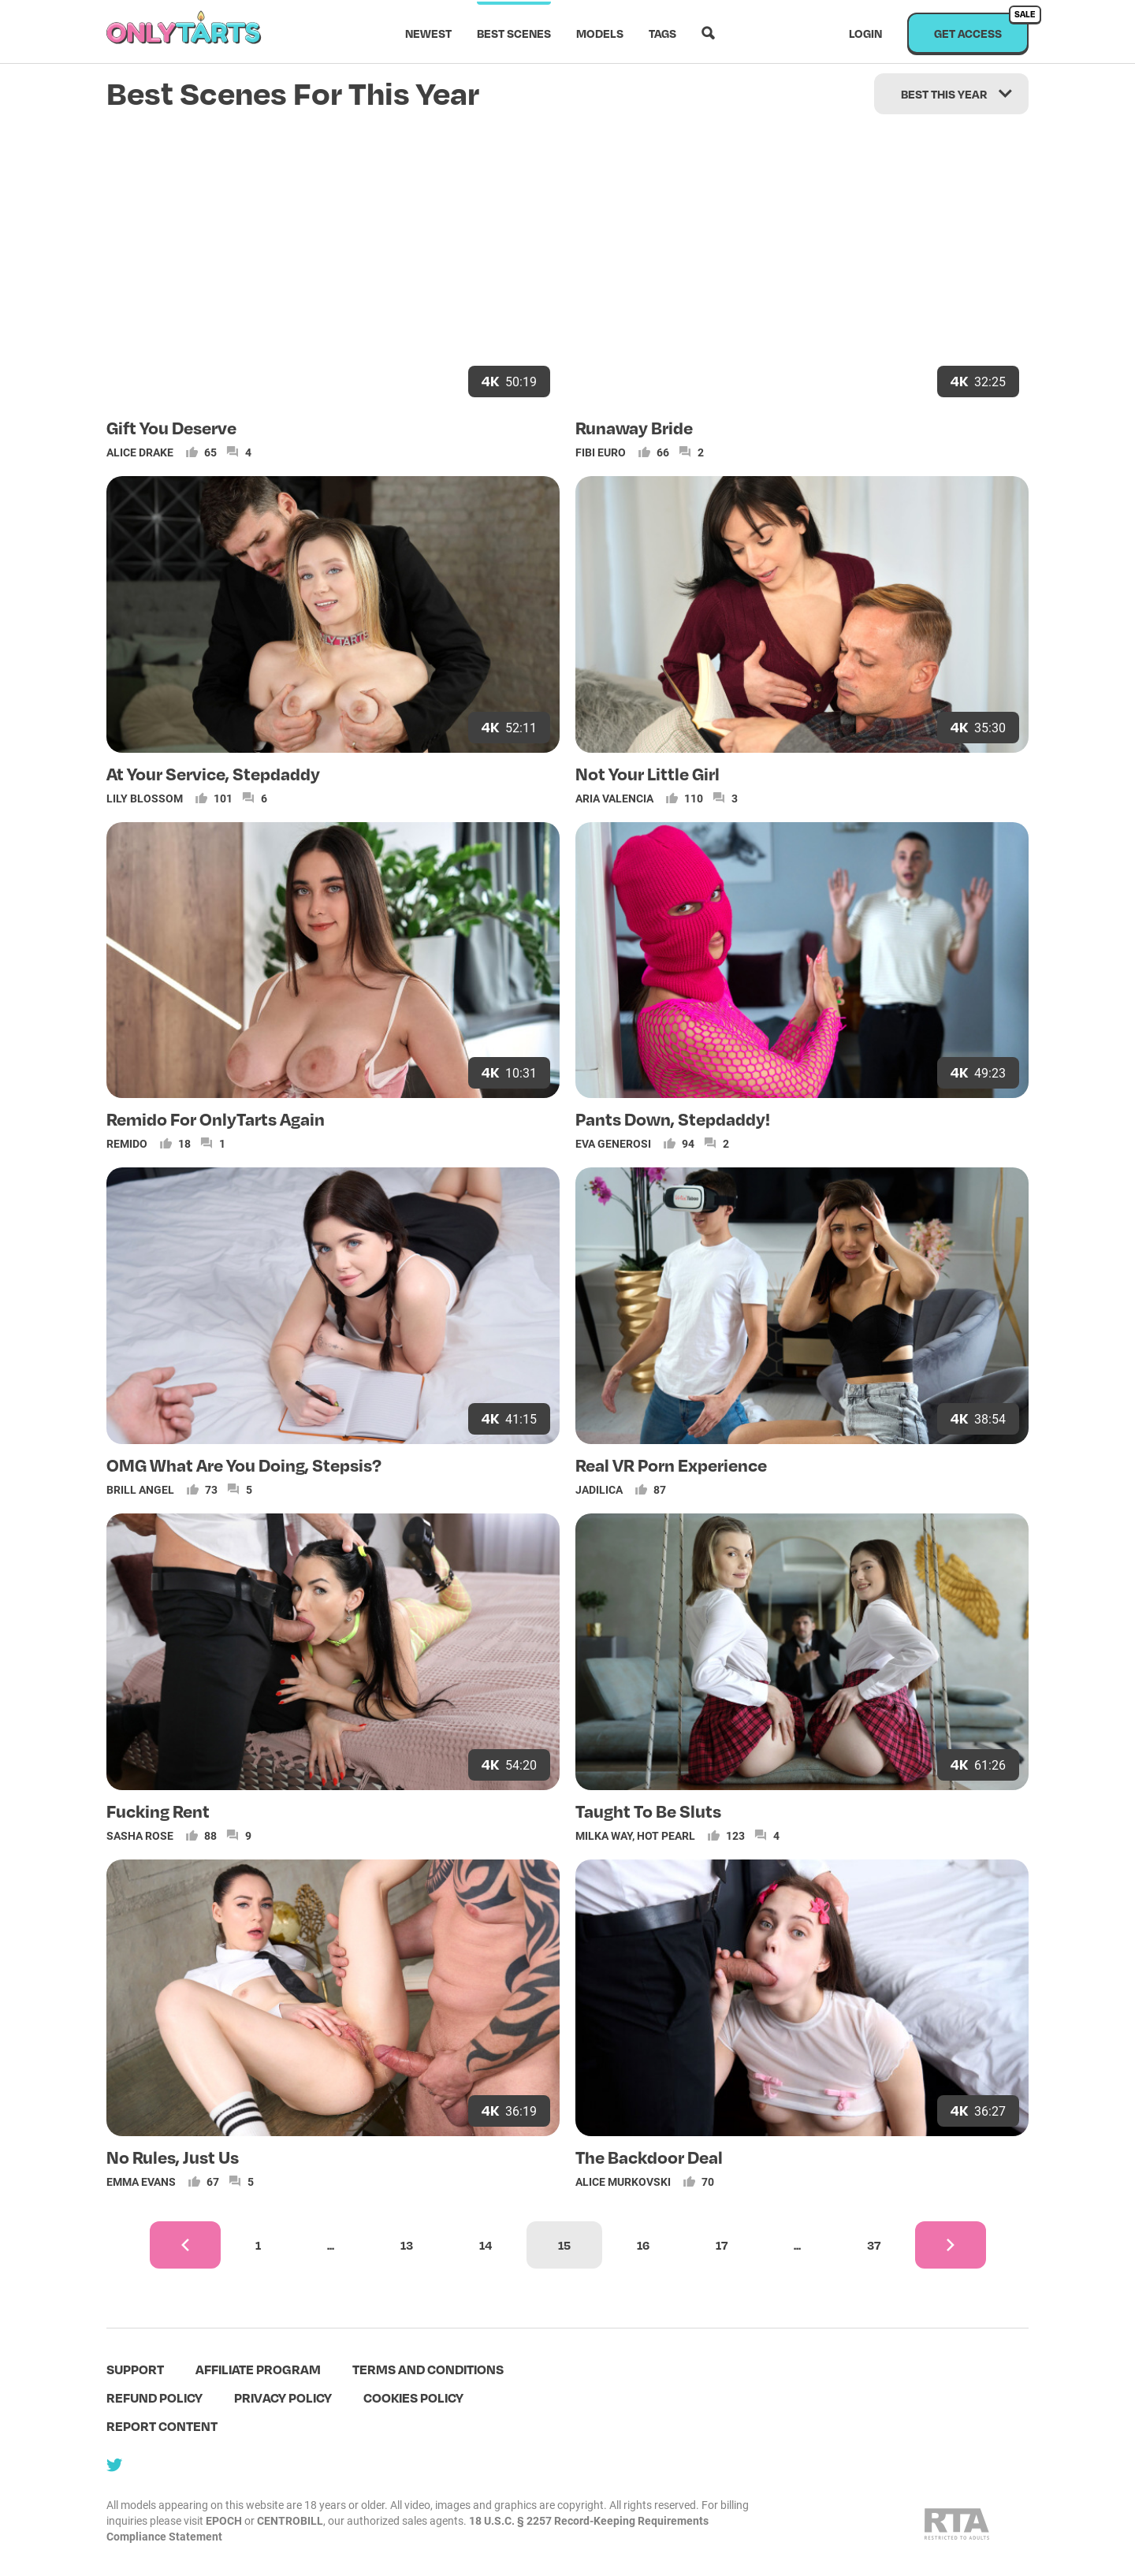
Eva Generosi (613, 1143)
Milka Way (603, 1835)
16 (643, 2245)
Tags (662, 33)
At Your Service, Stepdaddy (213, 773)
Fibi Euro (600, 452)
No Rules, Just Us (172, 2157)
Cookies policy (413, 2397)
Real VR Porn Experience (671, 1465)
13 (406, 2245)
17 (722, 2245)
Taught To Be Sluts (648, 1811)
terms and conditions (428, 2369)
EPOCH (224, 2520)
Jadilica (599, 1489)
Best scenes (514, 33)
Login (865, 33)
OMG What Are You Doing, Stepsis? (243, 1465)
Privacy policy (283, 2397)
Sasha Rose (139, 1835)
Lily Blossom (144, 798)
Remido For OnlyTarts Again (215, 1118)
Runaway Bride (634, 427)
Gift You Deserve (171, 427)
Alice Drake (139, 452)
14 (485, 2245)
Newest (428, 33)
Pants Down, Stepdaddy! (672, 1118)
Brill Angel (140, 1489)
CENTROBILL (290, 2520)
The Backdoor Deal (649, 2157)
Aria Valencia (614, 798)
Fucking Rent (158, 1811)
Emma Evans (141, 2181)
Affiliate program (258, 2369)
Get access (981, 26)
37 (873, 2245)
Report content (162, 2426)
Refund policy (154, 2397)
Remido (126, 1143)
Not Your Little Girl (647, 773)
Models (599, 33)
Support (135, 2369)
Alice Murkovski (623, 2181)
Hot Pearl (666, 1835)
